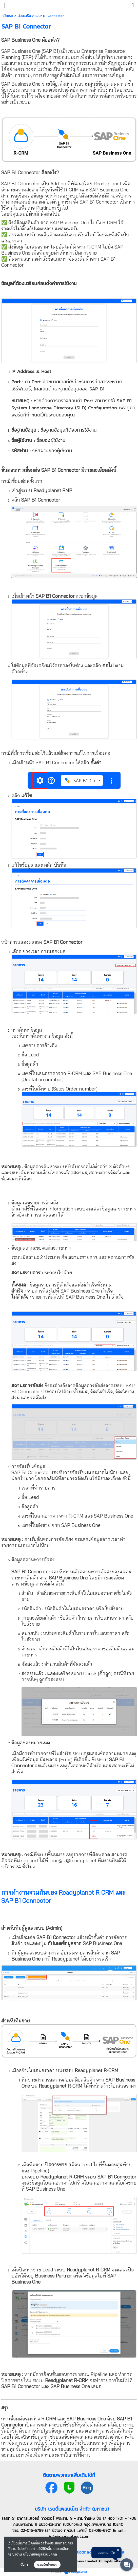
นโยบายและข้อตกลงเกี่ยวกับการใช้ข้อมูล (91, 2552)
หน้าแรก (7, 15)
